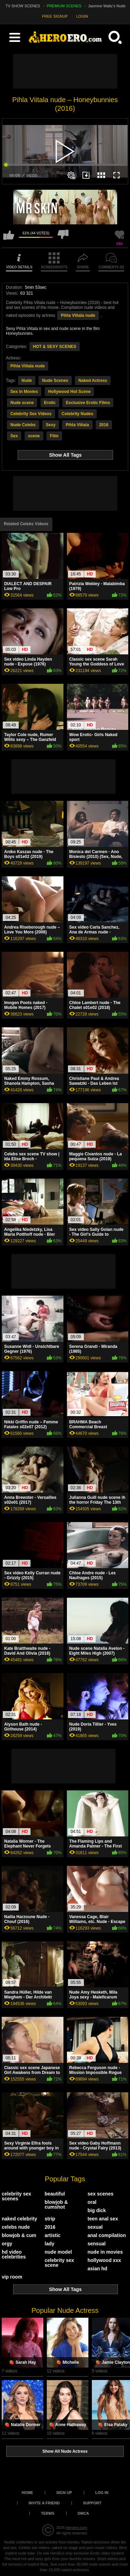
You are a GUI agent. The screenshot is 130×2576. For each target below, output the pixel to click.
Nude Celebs (23, 424)
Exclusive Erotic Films (88, 402)
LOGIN (82, 16)
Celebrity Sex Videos (31, 413)
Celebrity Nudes (77, 413)
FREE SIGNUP (55, 16)
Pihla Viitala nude (78, 315)
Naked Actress (92, 380)
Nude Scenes (55, 380)
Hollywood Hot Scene (69, 391)
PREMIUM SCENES (64, 6)
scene (34, 435)
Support (92, 2503)
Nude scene (22, 402)
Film (54, 435)
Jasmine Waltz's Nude (106, 6)
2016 (104, 424)
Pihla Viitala (77, 424)
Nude (26, 380)
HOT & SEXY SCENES (54, 346)
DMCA (83, 2513)
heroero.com (76, 2527)
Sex (14, 435)
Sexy (50, 424)
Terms (47, 2513)
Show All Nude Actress (64, 2451)
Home (27, 2492)
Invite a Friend (44, 2503)
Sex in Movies (24, 391)
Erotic (50, 402)
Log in (102, 2492)
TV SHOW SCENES (23, 6)
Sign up (64, 2492)
